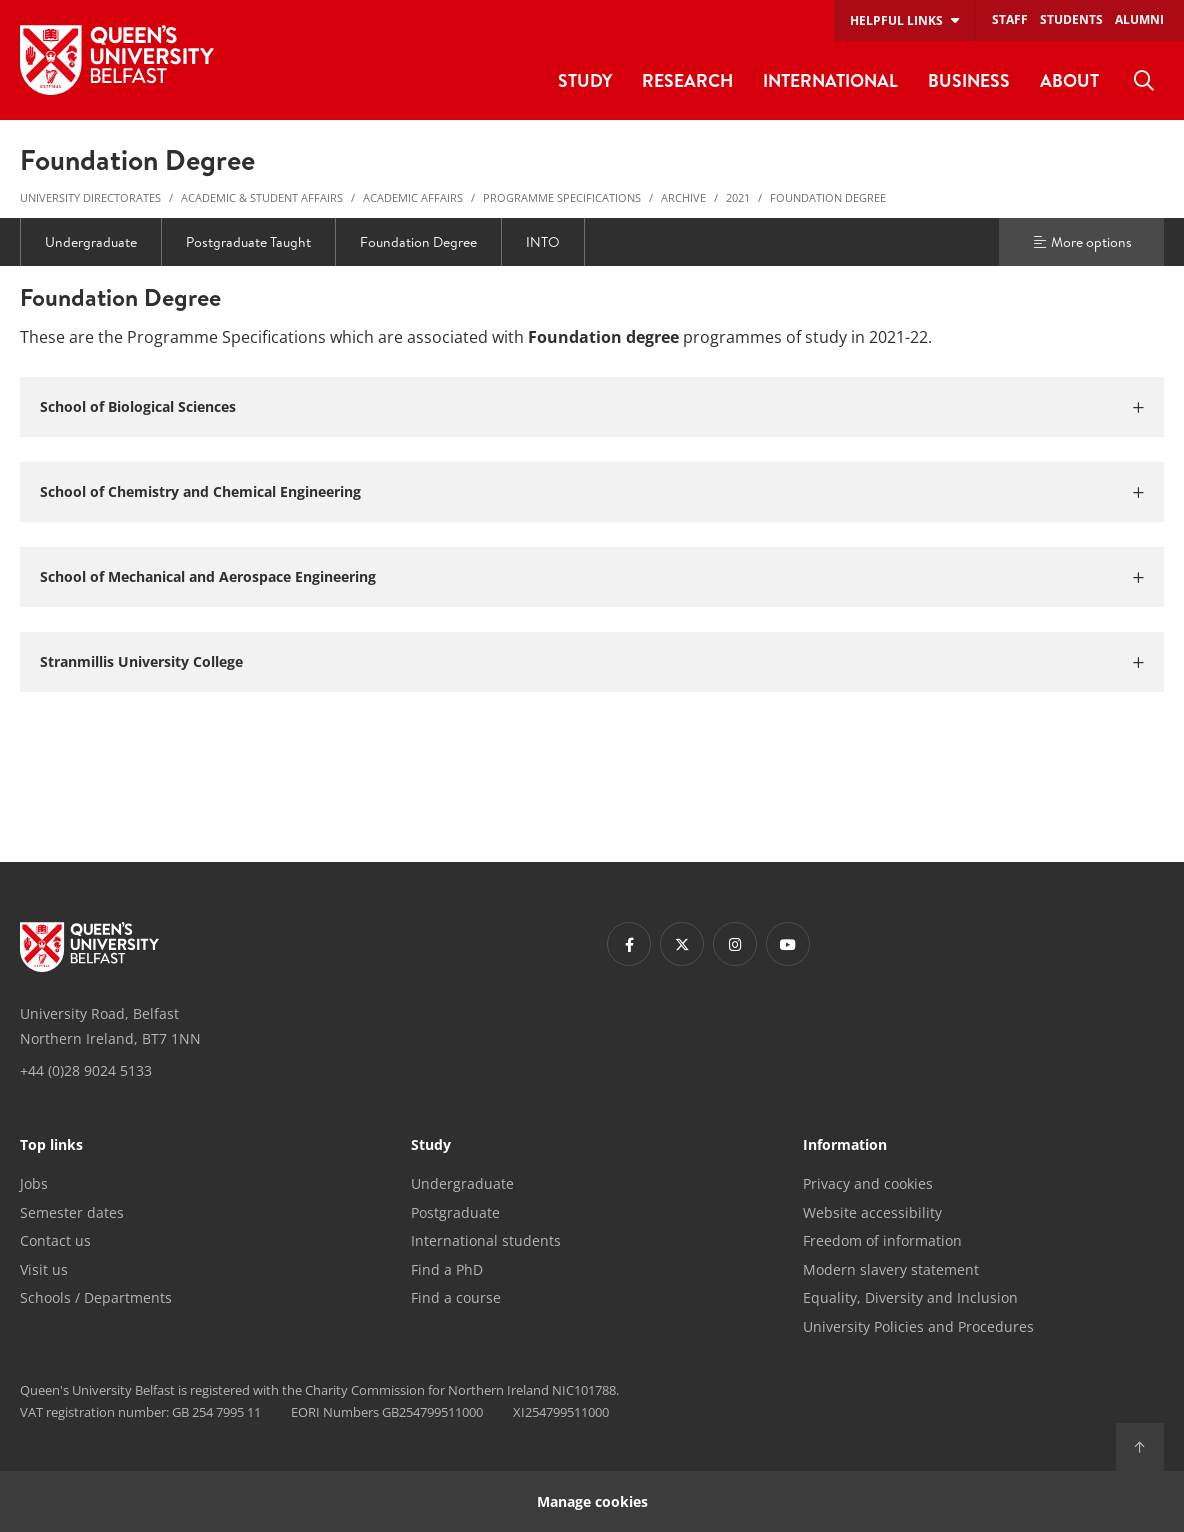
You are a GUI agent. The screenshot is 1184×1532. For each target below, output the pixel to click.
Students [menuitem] (1071, 19)
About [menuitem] (1069, 80)
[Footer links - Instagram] (735, 944)
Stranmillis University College (141, 661)
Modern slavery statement (891, 1269)
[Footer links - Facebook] (629, 944)
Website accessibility (872, 1212)
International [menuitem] (830, 80)
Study (431, 1146)
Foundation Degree (828, 197)
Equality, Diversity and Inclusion (910, 1297)
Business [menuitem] (969, 80)
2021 (738, 197)
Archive (683, 197)
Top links (51, 1146)
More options (1082, 242)
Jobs (34, 1183)
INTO (543, 242)
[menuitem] (1144, 81)
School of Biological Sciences (138, 406)
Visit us (44, 1269)
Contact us (55, 1240)
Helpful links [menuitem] (896, 20)
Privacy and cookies (868, 1183)
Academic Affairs (413, 197)
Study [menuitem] (585, 80)
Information (845, 1146)
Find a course (456, 1297)
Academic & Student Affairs (262, 197)
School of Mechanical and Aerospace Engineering (208, 576)
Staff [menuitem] (1010, 19)
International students (486, 1240)
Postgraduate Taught (248, 242)
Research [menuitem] (687, 80)
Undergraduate (91, 242)
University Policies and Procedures (918, 1326)
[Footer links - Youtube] (788, 944)
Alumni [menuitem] (1139, 19)
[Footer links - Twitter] (682, 944)
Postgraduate (455, 1212)
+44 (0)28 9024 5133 (86, 1070)
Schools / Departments (96, 1297)
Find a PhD (447, 1269)
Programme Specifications (562, 197)
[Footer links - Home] (89, 947)
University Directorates (90, 197)
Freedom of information (882, 1240)
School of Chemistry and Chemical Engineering (200, 491)
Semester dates (72, 1212)
